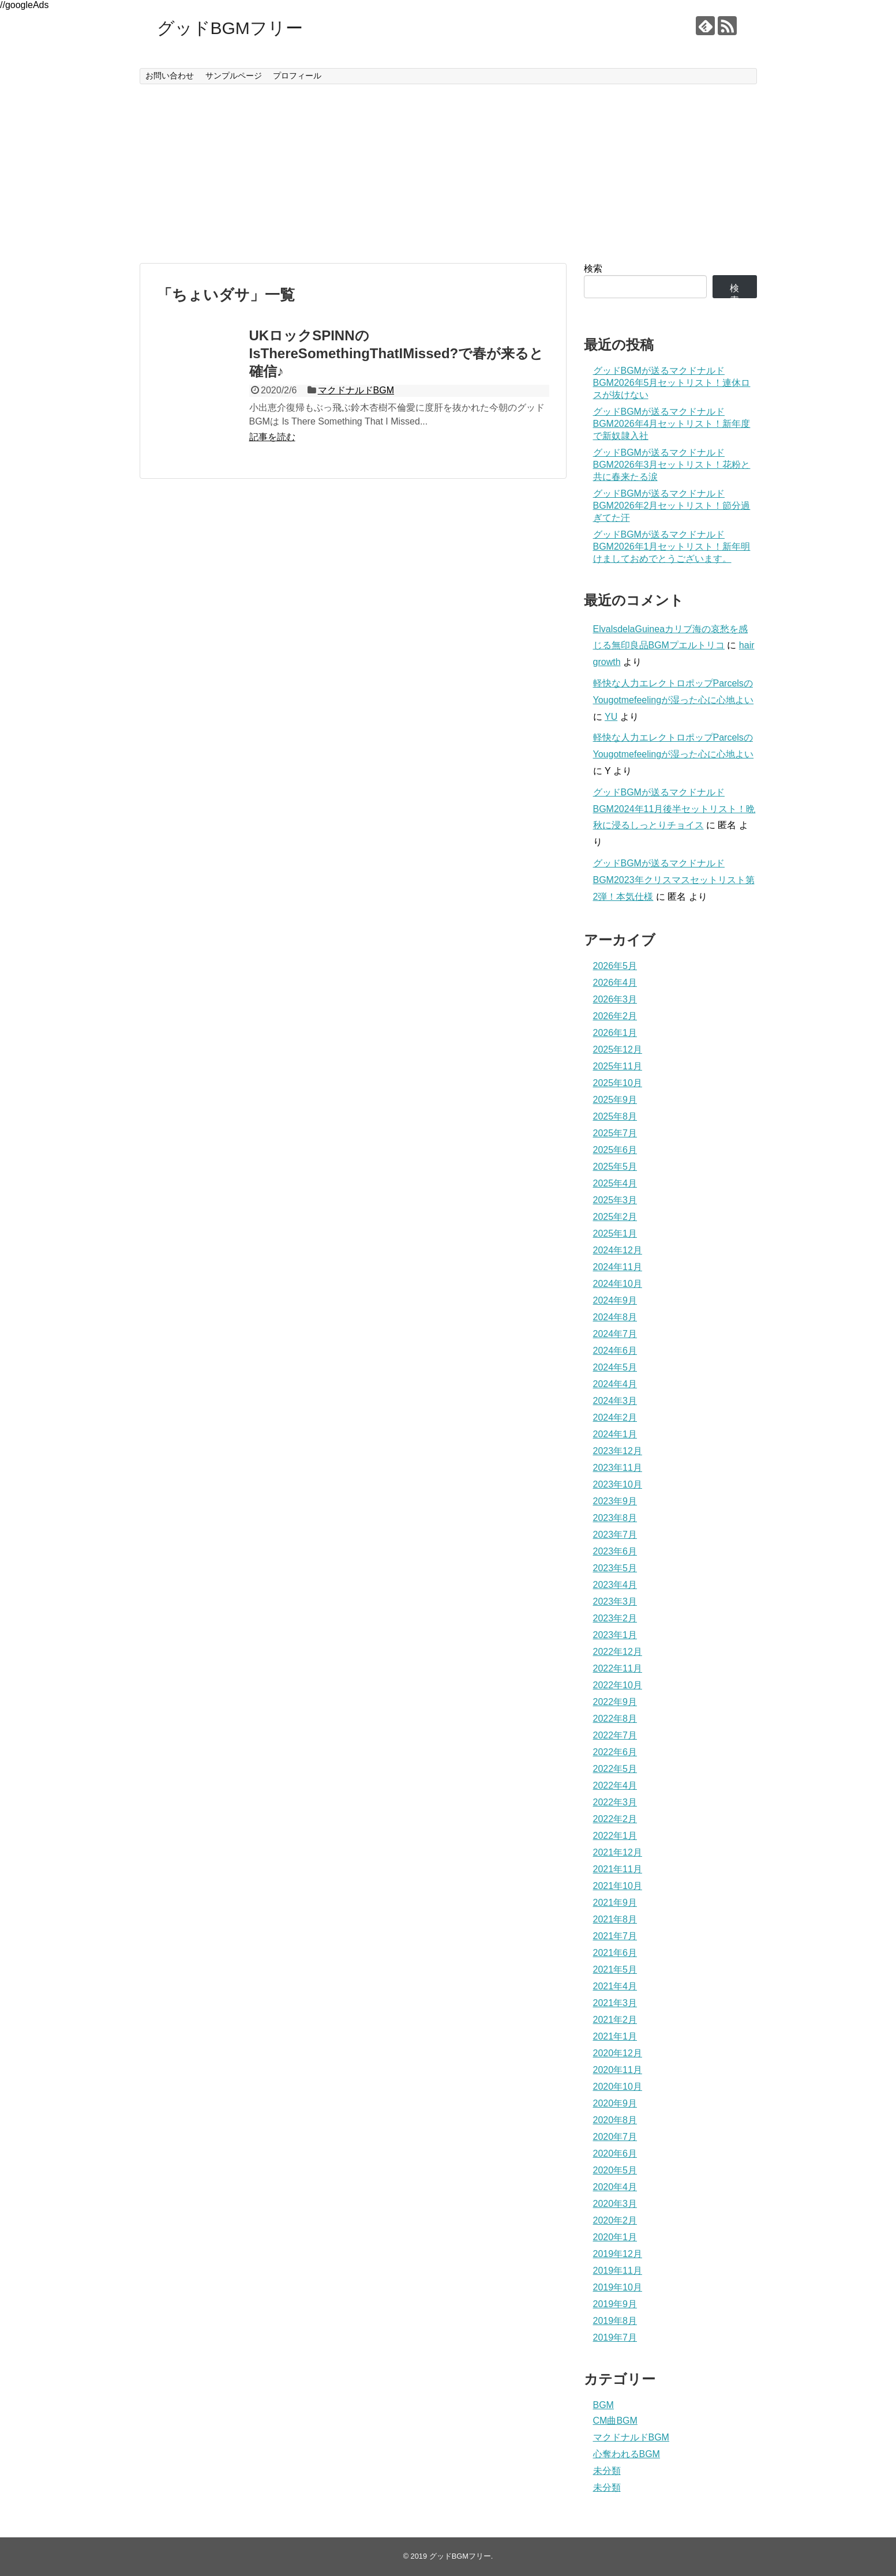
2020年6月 (615, 2153)
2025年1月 (615, 1233)
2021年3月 (615, 2003)
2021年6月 (615, 1953)
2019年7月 (615, 2337)
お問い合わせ (169, 75)
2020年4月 (615, 2187)
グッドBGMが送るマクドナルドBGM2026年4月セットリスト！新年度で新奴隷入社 (672, 424)
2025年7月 (615, 1133)
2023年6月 (615, 1551)
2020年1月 (615, 2237)
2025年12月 (617, 1049)
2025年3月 (615, 1200)
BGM (603, 2405)
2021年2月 (615, 2020)
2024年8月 (615, 1317)
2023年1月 (615, 1635)
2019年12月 (617, 2254)
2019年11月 (617, 2270)
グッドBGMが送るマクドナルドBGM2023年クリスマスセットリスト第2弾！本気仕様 (674, 880)
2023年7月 (615, 1534)
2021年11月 (617, 1869)
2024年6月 (615, 1350)
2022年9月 (615, 1702)
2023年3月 (615, 1601)
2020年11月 (617, 2070)
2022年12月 (617, 1652)
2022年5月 (615, 1769)
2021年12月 (617, 1852)
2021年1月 (615, 2036)
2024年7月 (615, 1334)
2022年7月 (615, 1735)
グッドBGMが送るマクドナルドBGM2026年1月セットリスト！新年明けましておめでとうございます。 (672, 547)
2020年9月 (615, 2103)
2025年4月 (615, 1183)
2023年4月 (615, 1585)
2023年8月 (615, 1518)
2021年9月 (615, 1902)
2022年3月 (615, 1802)
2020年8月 (615, 2120)
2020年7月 (615, 2137)
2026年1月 (615, 1033)
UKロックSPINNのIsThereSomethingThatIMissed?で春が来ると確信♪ (396, 353)
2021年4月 (615, 1986)
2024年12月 (617, 1250)
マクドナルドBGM (356, 390)
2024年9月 (615, 1300)
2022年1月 (615, 1836)
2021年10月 (617, 1886)
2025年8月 (615, 1116)
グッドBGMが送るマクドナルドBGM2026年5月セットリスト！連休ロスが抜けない (672, 383)
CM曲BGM (615, 2420)
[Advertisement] (448, 173)
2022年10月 (617, 1685)
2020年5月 (615, 2170)
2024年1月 (615, 1434)
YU (611, 717)
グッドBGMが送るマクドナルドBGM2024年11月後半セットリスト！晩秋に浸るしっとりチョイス (674, 809)
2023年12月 (617, 1451)
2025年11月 (617, 1066)
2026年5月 (615, 966)
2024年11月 (617, 1267)
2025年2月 (615, 1217)
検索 (593, 268)
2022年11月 (617, 1668)
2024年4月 (615, 1384)
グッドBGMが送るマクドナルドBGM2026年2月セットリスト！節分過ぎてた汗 (672, 506)
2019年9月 (615, 2304)
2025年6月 (615, 1150)
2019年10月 (617, 2287)
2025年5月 (615, 1166)
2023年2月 (615, 1618)
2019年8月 (615, 2321)
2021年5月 (615, 1969)
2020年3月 (615, 2204)
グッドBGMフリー (230, 27)
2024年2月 (615, 1417)
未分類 (607, 2471)
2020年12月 (617, 2053)
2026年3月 (615, 999)
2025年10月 (617, 1083)
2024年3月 (615, 1401)
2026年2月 (615, 1016)
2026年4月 (615, 982)
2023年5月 (615, 1568)
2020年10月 (617, 2086)
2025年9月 (615, 1100)
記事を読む (272, 437)
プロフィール (297, 75)
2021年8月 (615, 1919)
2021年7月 (615, 1936)
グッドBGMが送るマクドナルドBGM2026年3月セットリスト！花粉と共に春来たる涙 (672, 465)
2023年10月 (617, 1484)
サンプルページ (233, 75)
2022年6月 (615, 1752)
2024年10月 (617, 1284)
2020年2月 (615, 2220)
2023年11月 (617, 1468)
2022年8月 (615, 1718)
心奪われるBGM (626, 2454)
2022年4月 (615, 1785)
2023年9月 (615, 1501)
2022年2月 (615, 1819)
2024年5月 (615, 1367)
